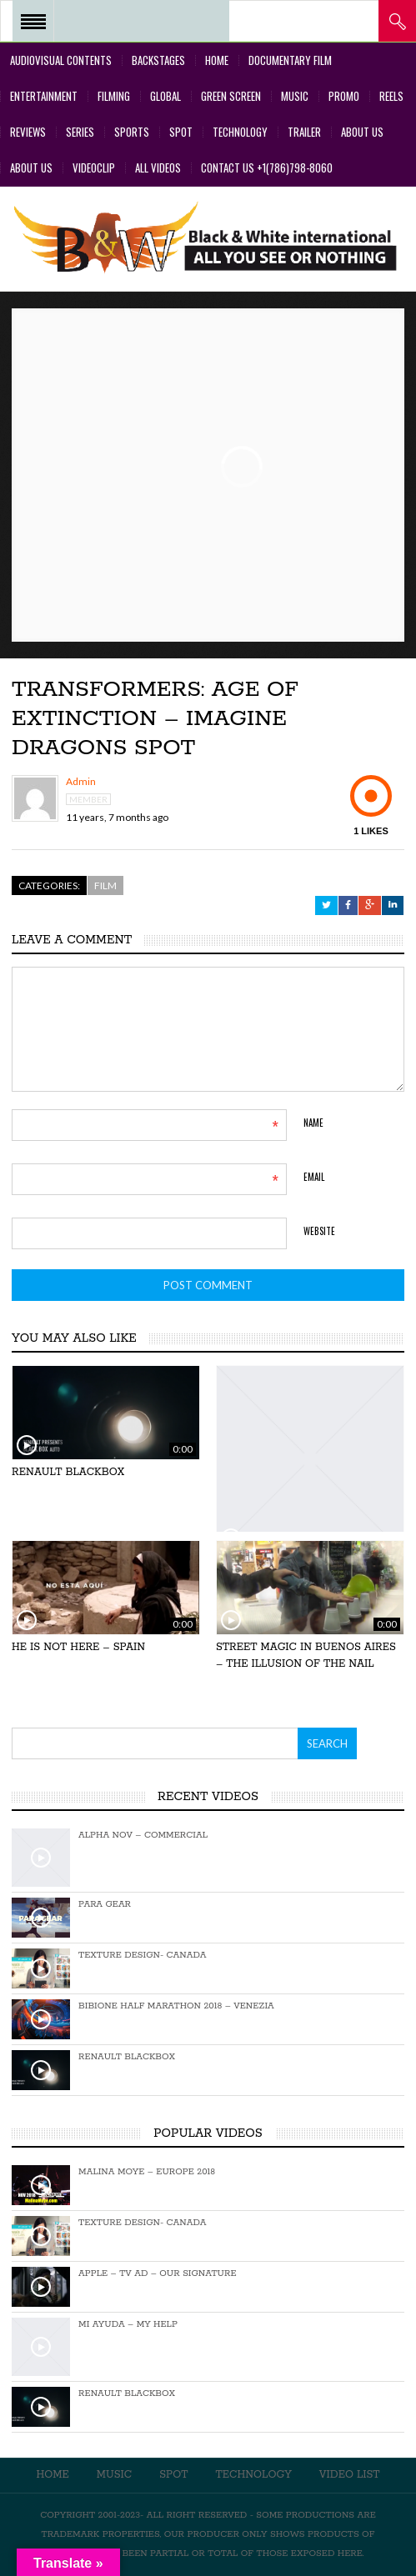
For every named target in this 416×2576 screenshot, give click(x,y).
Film (105, 885)
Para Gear (104, 1904)
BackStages (158, 60)
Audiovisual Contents (61, 60)
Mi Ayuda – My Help (128, 2324)
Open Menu (33, 21)
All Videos (158, 167)
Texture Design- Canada (142, 1955)
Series (80, 131)
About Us (362, 131)
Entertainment (44, 96)
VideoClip (94, 167)
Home (216, 60)
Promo (343, 96)
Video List (349, 2474)
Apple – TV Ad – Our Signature (157, 2273)
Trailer (304, 131)
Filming (114, 96)
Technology (240, 131)
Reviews (28, 131)
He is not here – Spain (78, 1647)
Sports (131, 131)
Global (165, 96)
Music (294, 96)
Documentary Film (290, 60)
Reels (391, 96)
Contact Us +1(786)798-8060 (267, 167)
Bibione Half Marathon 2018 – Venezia (176, 2006)
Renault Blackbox (68, 1472)
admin (81, 782)
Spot (181, 131)
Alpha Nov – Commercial (143, 1835)
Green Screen (231, 96)
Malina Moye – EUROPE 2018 (146, 2172)
